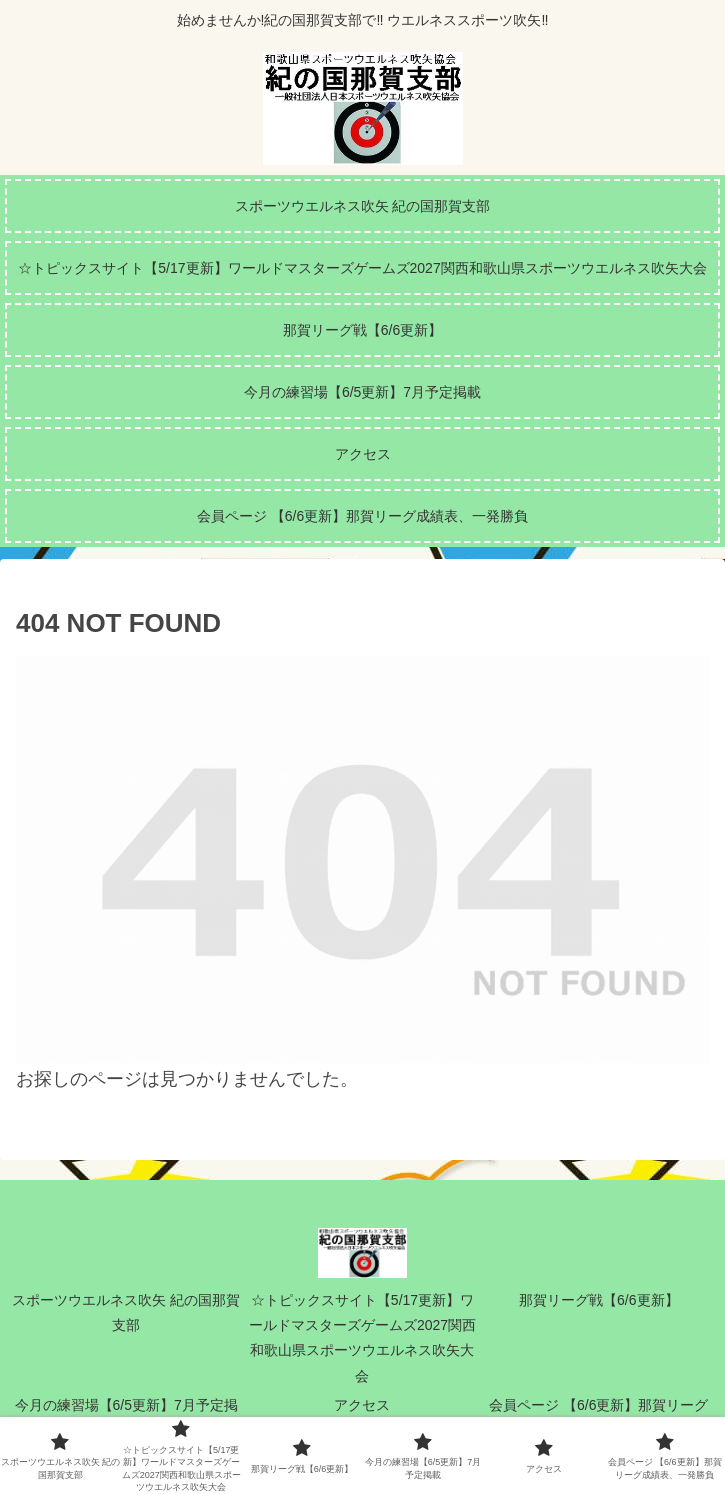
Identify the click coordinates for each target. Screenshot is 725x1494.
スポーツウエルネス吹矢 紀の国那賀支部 (126, 1312)
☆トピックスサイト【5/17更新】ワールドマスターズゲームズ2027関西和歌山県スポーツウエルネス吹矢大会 (362, 1338)
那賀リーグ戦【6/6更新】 (598, 1300)
